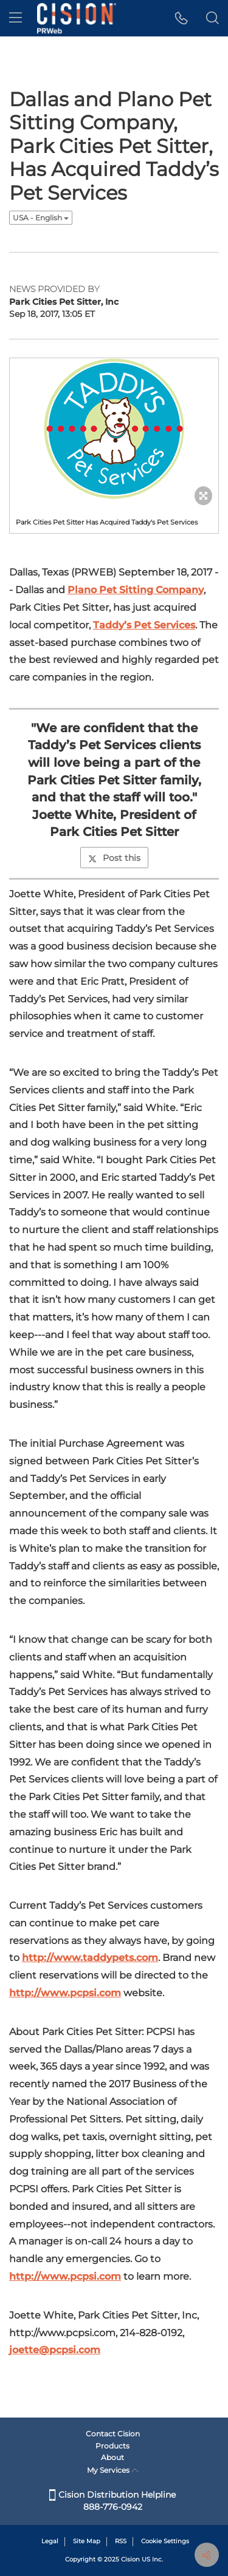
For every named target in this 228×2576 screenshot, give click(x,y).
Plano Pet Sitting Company (135, 590)
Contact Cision (113, 2433)
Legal (49, 2541)
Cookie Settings (165, 2541)
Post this (114, 857)
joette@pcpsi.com (54, 2350)
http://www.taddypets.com (90, 1957)
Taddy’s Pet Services (144, 625)
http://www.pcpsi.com (65, 1993)
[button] (181, 18)
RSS (120, 2541)
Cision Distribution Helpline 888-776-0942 (112, 2500)
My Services (113, 2470)
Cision (130, 2559)
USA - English (41, 217)
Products (112, 2445)
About (112, 2457)
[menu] (15, 18)
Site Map (86, 2541)
